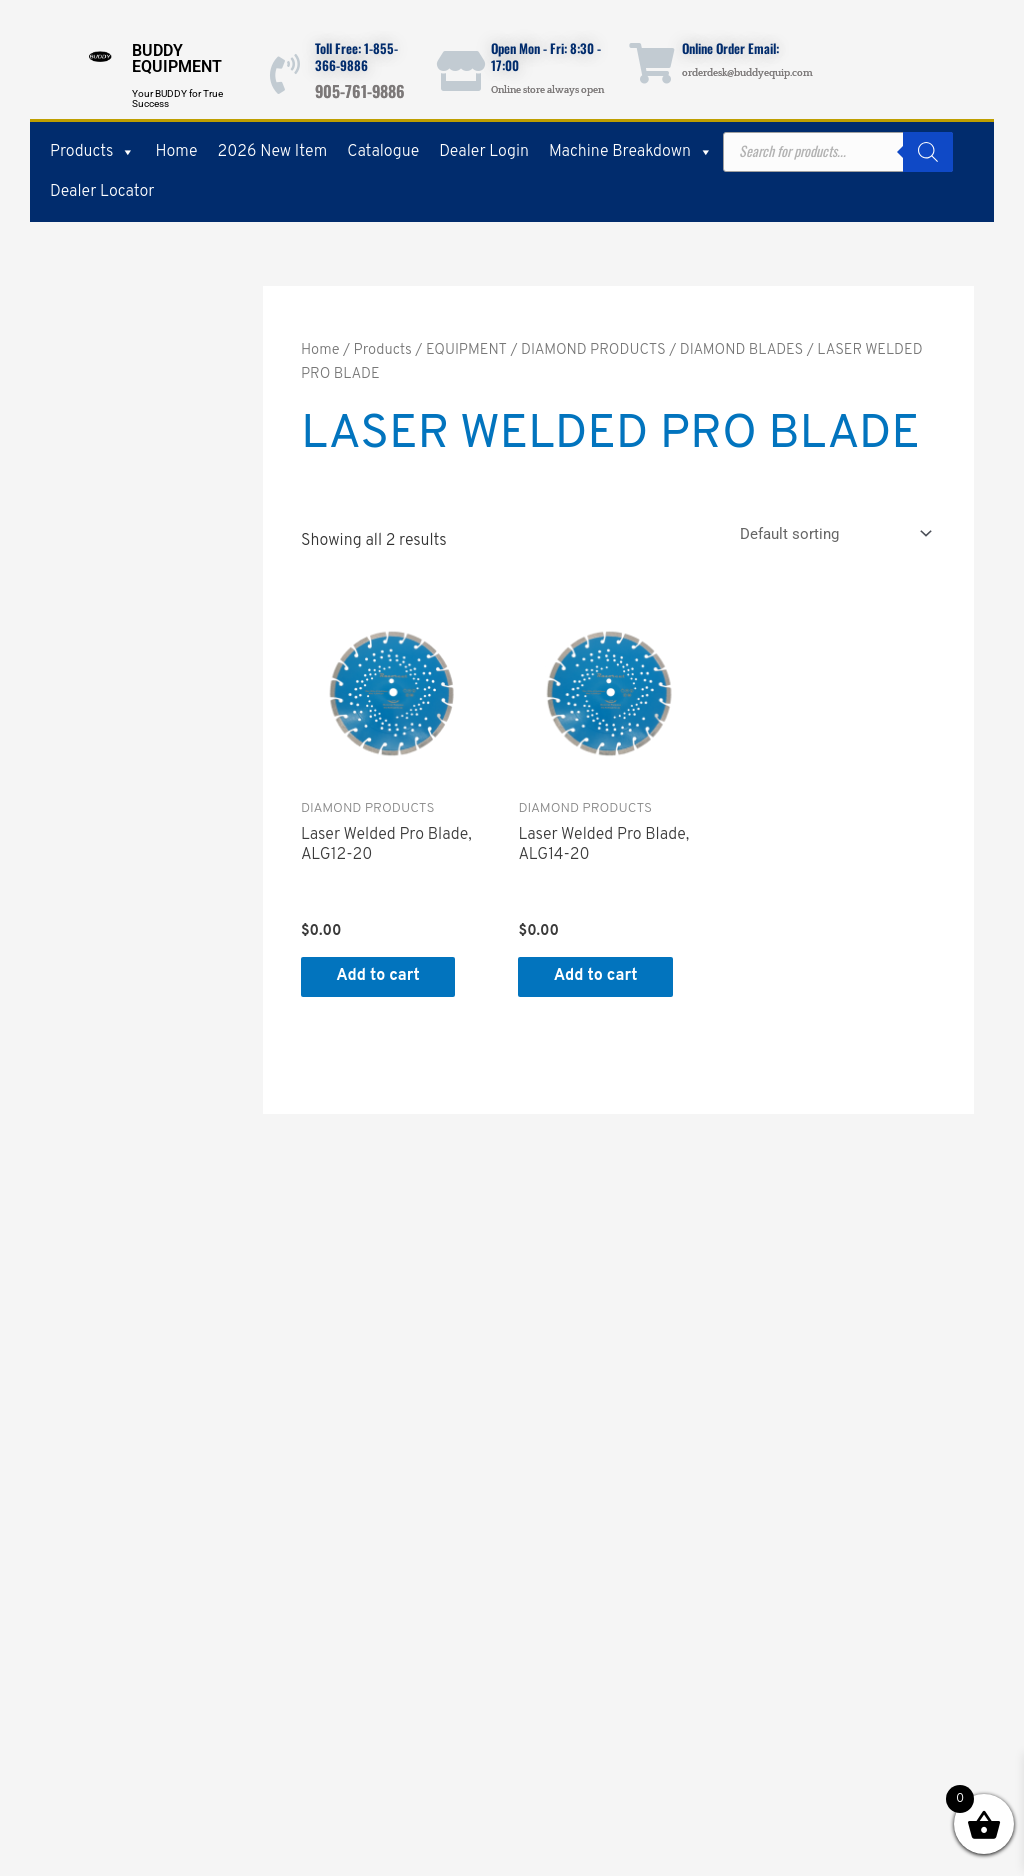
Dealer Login (484, 152)
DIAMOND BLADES (742, 350)
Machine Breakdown (631, 152)
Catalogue (383, 152)
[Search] (928, 152)
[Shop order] (832, 533)
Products (92, 152)
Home (176, 152)
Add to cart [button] (383, 977)
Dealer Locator (102, 192)
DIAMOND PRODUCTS (593, 350)
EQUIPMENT (466, 350)
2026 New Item (273, 152)
